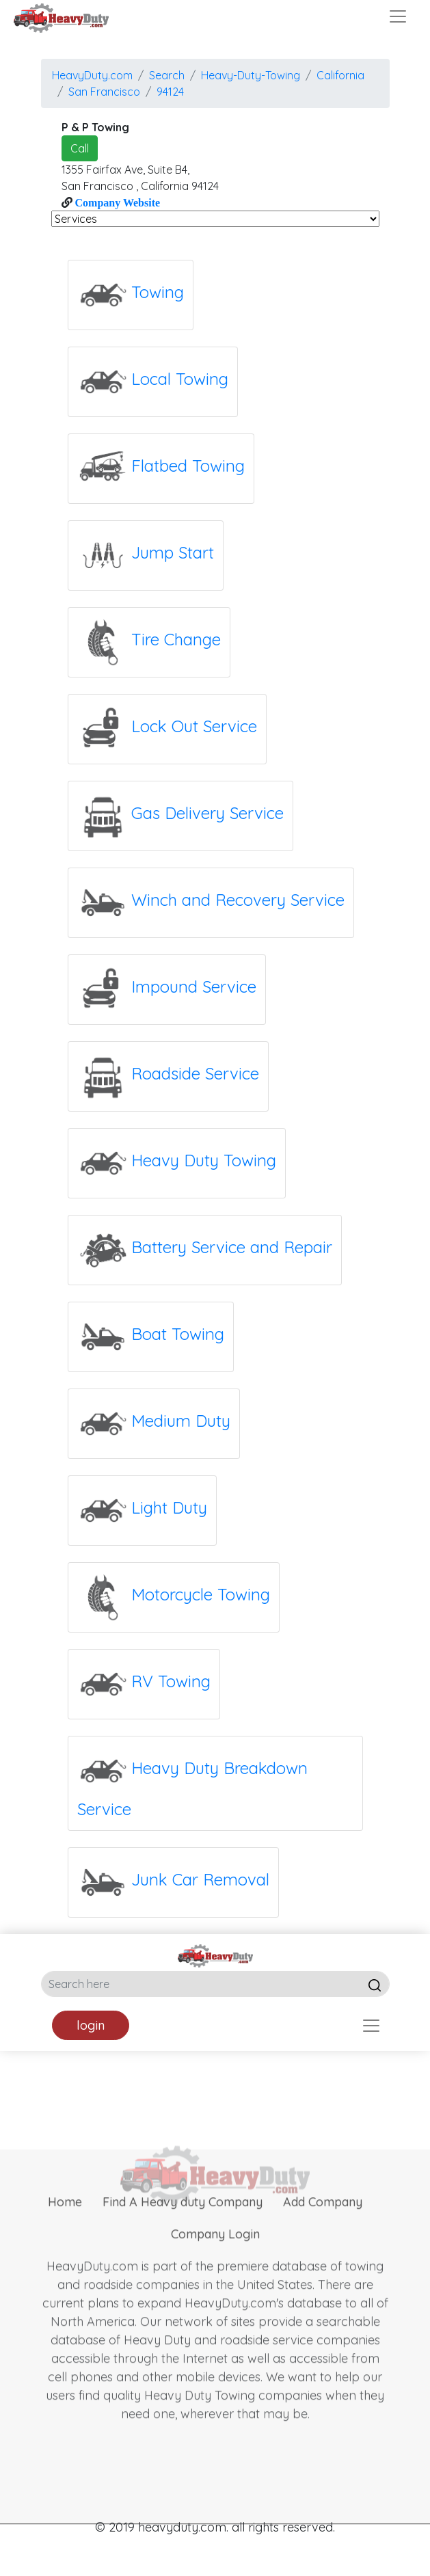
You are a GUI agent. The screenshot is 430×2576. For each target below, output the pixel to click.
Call (79, 148)
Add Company (322, 2232)
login (91, 2025)
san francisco (104, 91)
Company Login (215, 2264)
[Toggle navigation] (397, 16)
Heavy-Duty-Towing (250, 75)
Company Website (116, 202)
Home (65, 2232)
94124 (170, 91)
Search (167, 75)
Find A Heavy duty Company (183, 2232)
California (340, 75)
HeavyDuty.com (92, 75)
